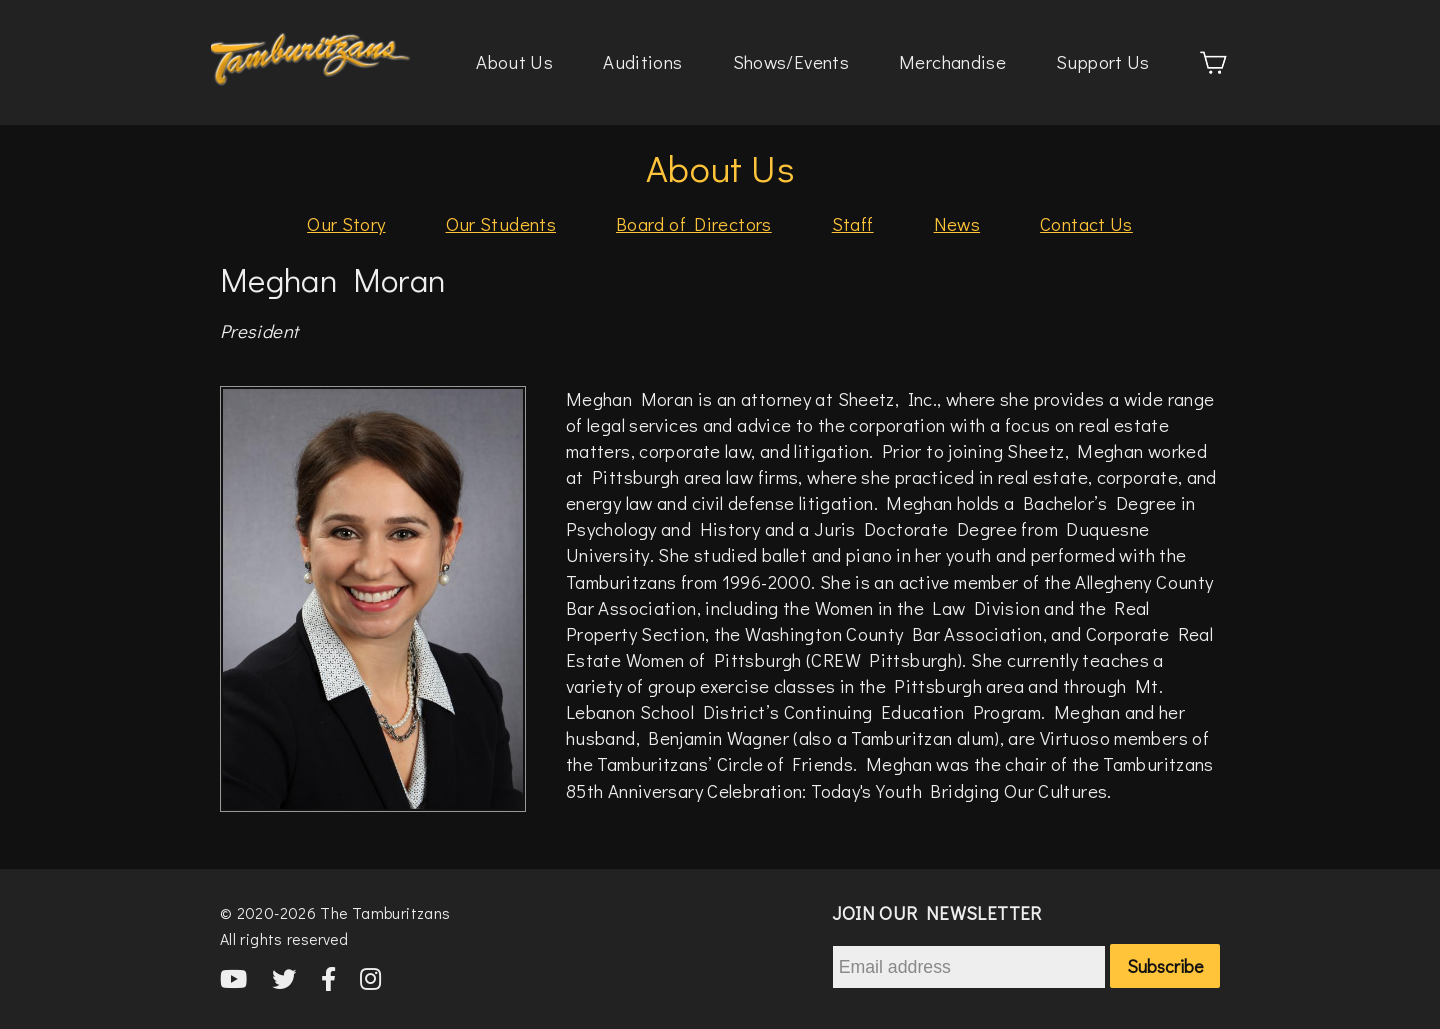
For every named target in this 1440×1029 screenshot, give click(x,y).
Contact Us (1086, 223)
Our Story (346, 223)
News (957, 223)
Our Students (501, 223)
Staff (853, 223)
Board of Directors (694, 223)
